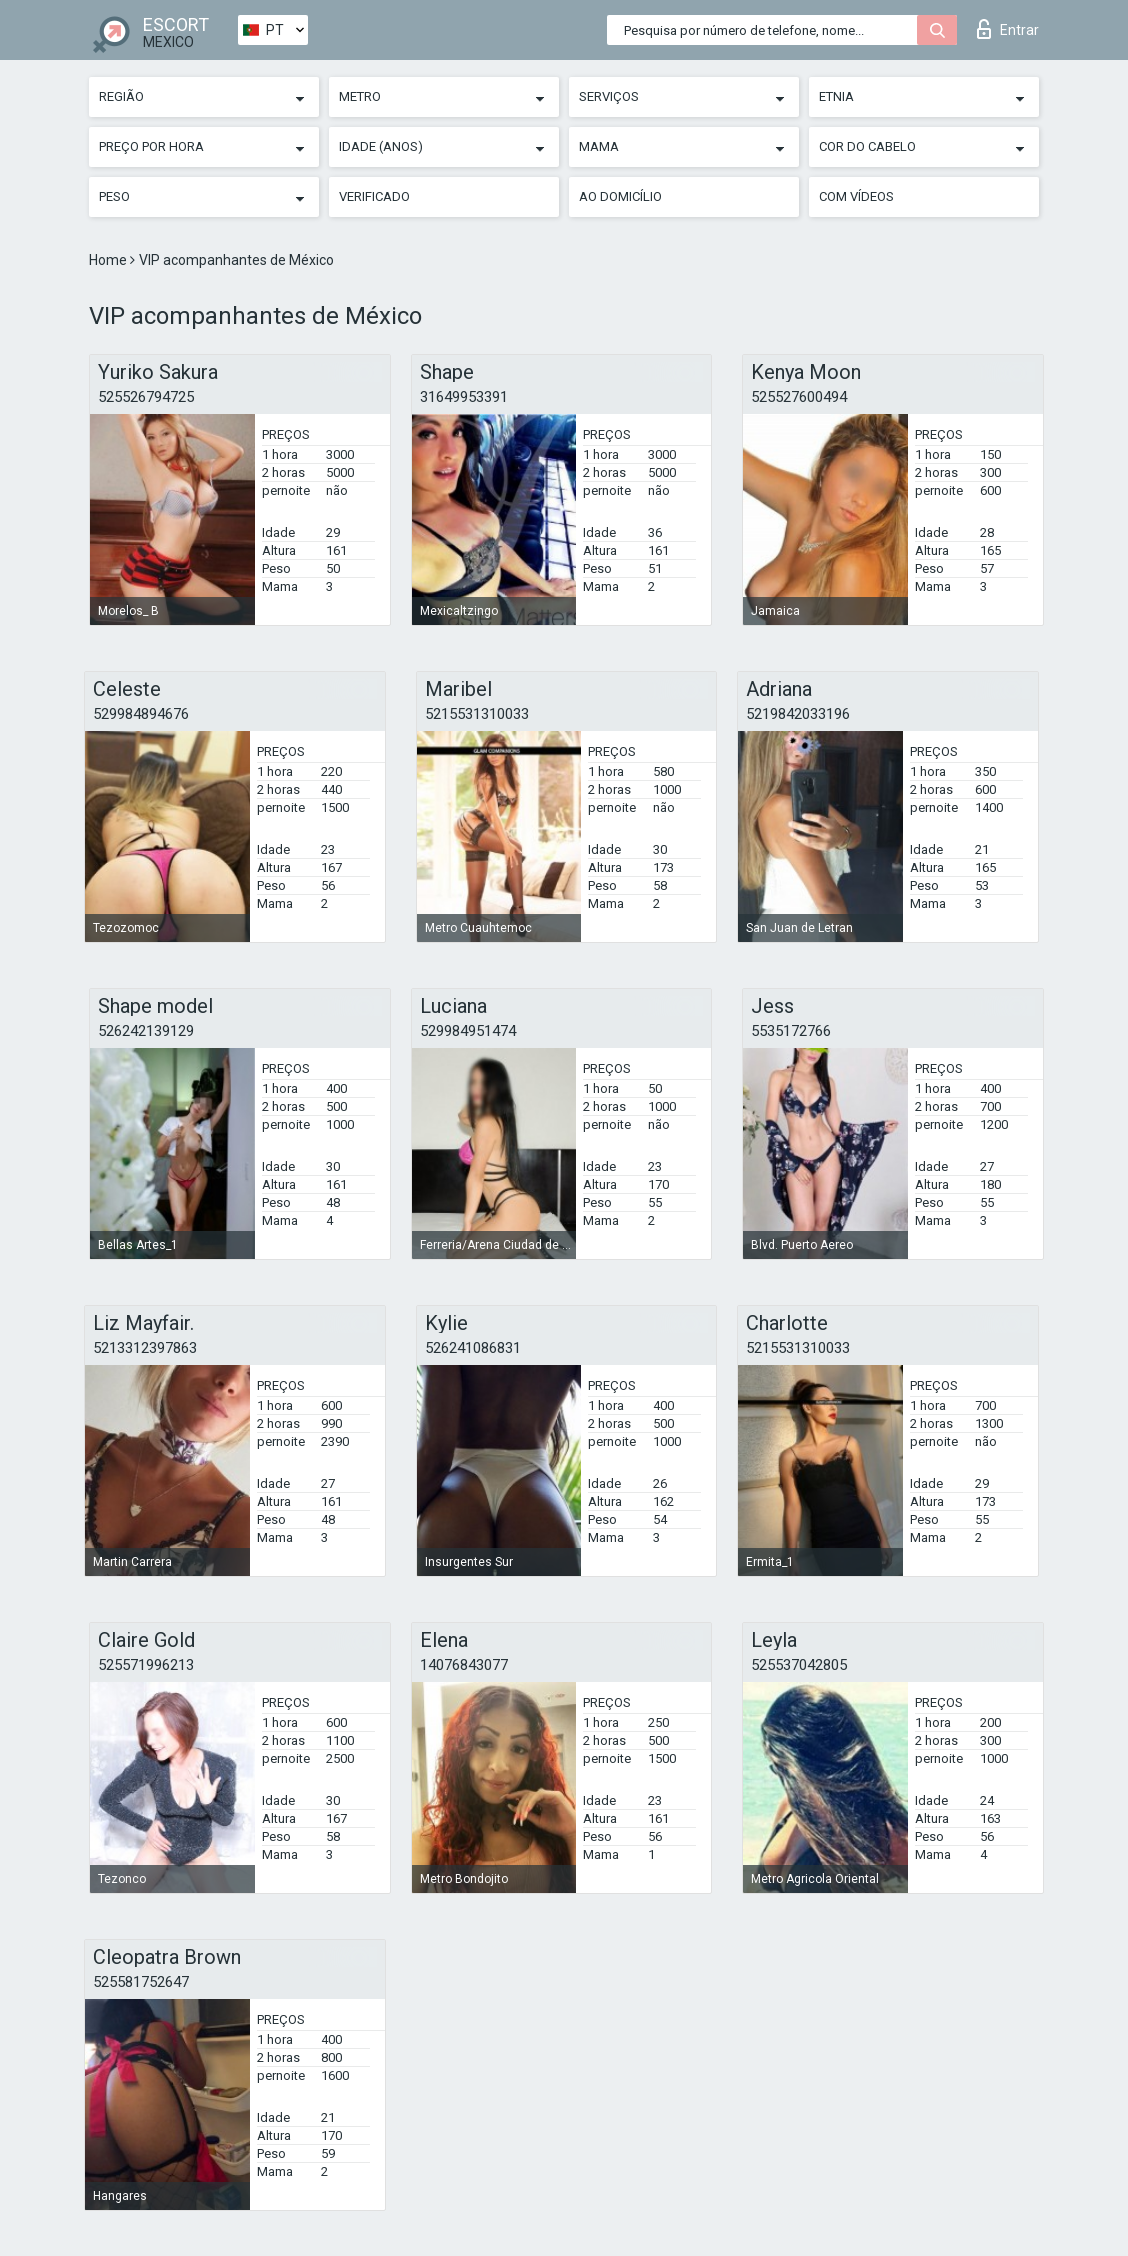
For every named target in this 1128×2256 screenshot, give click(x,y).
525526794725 (146, 397)
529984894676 (141, 714)
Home (109, 260)
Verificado (374, 196)
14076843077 (464, 1665)
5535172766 (791, 1031)
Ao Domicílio (620, 196)
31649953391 (464, 397)
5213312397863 (145, 1348)
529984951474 (468, 1031)
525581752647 (141, 1982)
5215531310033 (477, 714)
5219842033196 (798, 714)
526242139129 (146, 1031)
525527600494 (799, 397)
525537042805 (799, 1665)
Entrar (1008, 29)
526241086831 (473, 1348)
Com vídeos (856, 196)
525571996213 (146, 1665)
